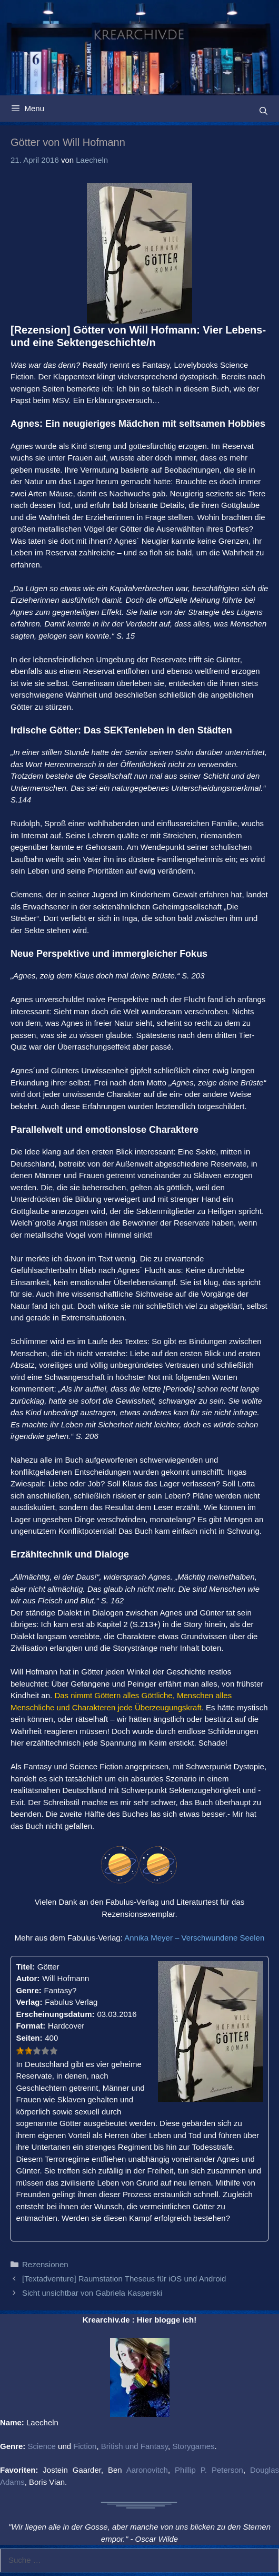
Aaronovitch (147, 2469)
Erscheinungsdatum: (55, 2014)
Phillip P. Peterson (209, 2469)
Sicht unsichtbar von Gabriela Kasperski (92, 2292)
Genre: (28, 1990)
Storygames (193, 2446)
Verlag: (29, 2001)
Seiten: (29, 2037)
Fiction (84, 2446)
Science (42, 2446)
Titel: (25, 1966)
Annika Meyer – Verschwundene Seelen (194, 1937)
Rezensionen (45, 2264)
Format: (30, 2025)
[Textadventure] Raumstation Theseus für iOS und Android (124, 2278)
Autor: (27, 1978)
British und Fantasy (134, 2446)
